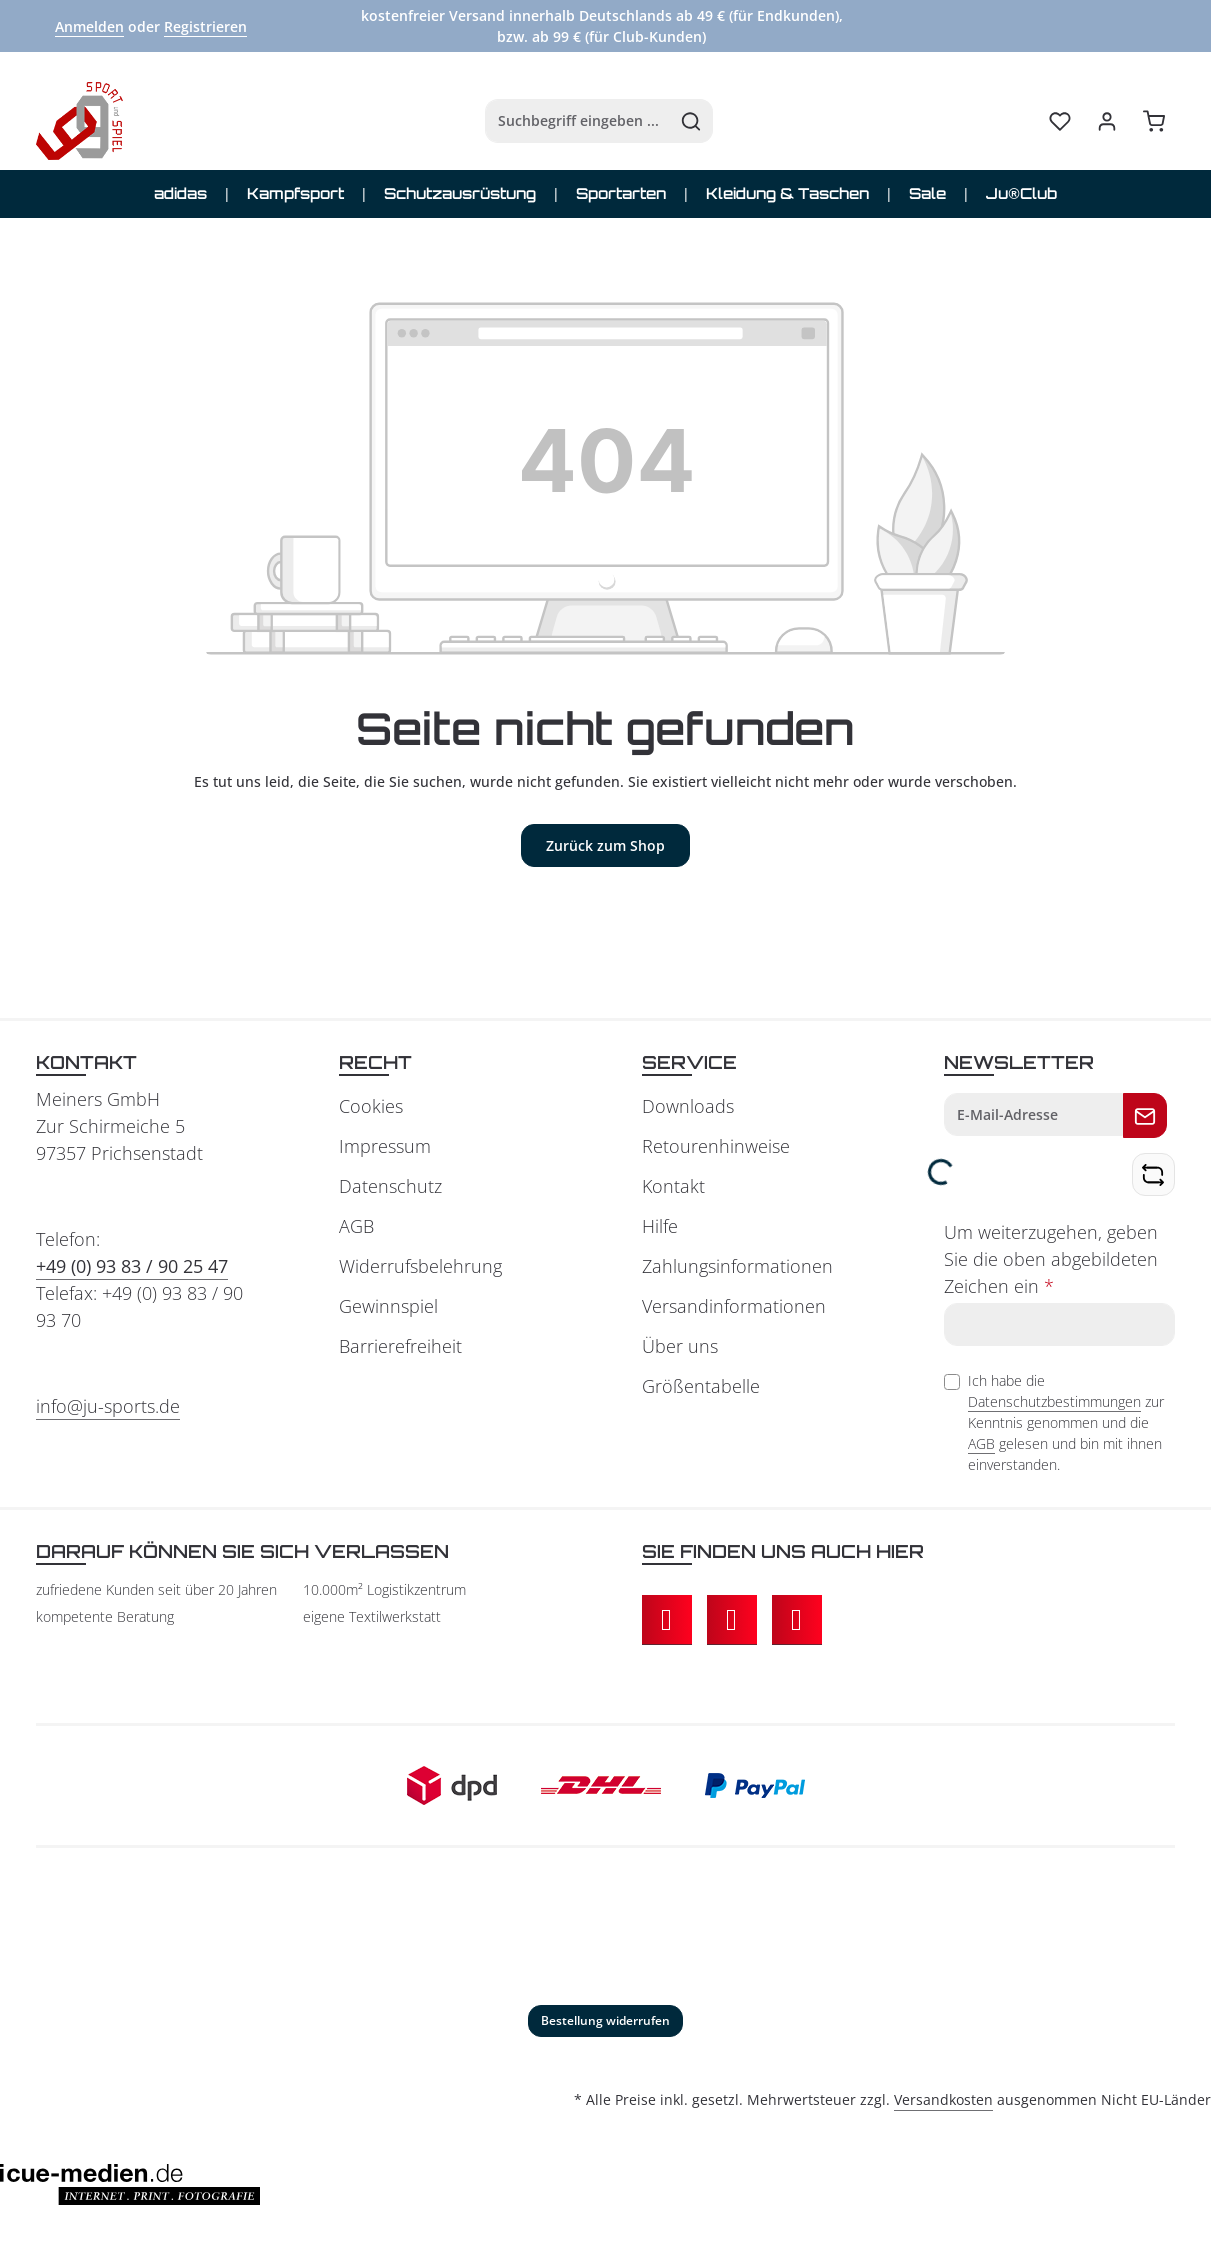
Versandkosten (943, 2101)
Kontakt (673, 1188)
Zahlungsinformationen (737, 1268)
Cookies (371, 1108)
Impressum (385, 1148)
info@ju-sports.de (108, 1408)
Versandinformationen (734, 1308)
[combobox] (561, 122)
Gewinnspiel (388, 1308)
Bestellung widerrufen (605, 2022)
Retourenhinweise (716, 1148)
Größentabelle (701, 1388)
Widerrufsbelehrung (420, 1268)
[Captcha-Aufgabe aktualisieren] (1153, 1176)
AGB (356, 1228)
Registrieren (205, 26)
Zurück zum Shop (605, 847)
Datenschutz (390, 1188)
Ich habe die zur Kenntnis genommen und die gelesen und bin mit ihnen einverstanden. (1066, 1424)
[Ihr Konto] (1106, 122)
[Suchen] (674, 122)
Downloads (688, 1108)
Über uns (680, 1348)
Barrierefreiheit (400, 1348)
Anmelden (89, 26)
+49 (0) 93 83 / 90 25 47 (132, 1268)
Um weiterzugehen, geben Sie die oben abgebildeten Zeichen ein (1051, 1261)
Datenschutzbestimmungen (1054, 1403)
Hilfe (660, 1228)
